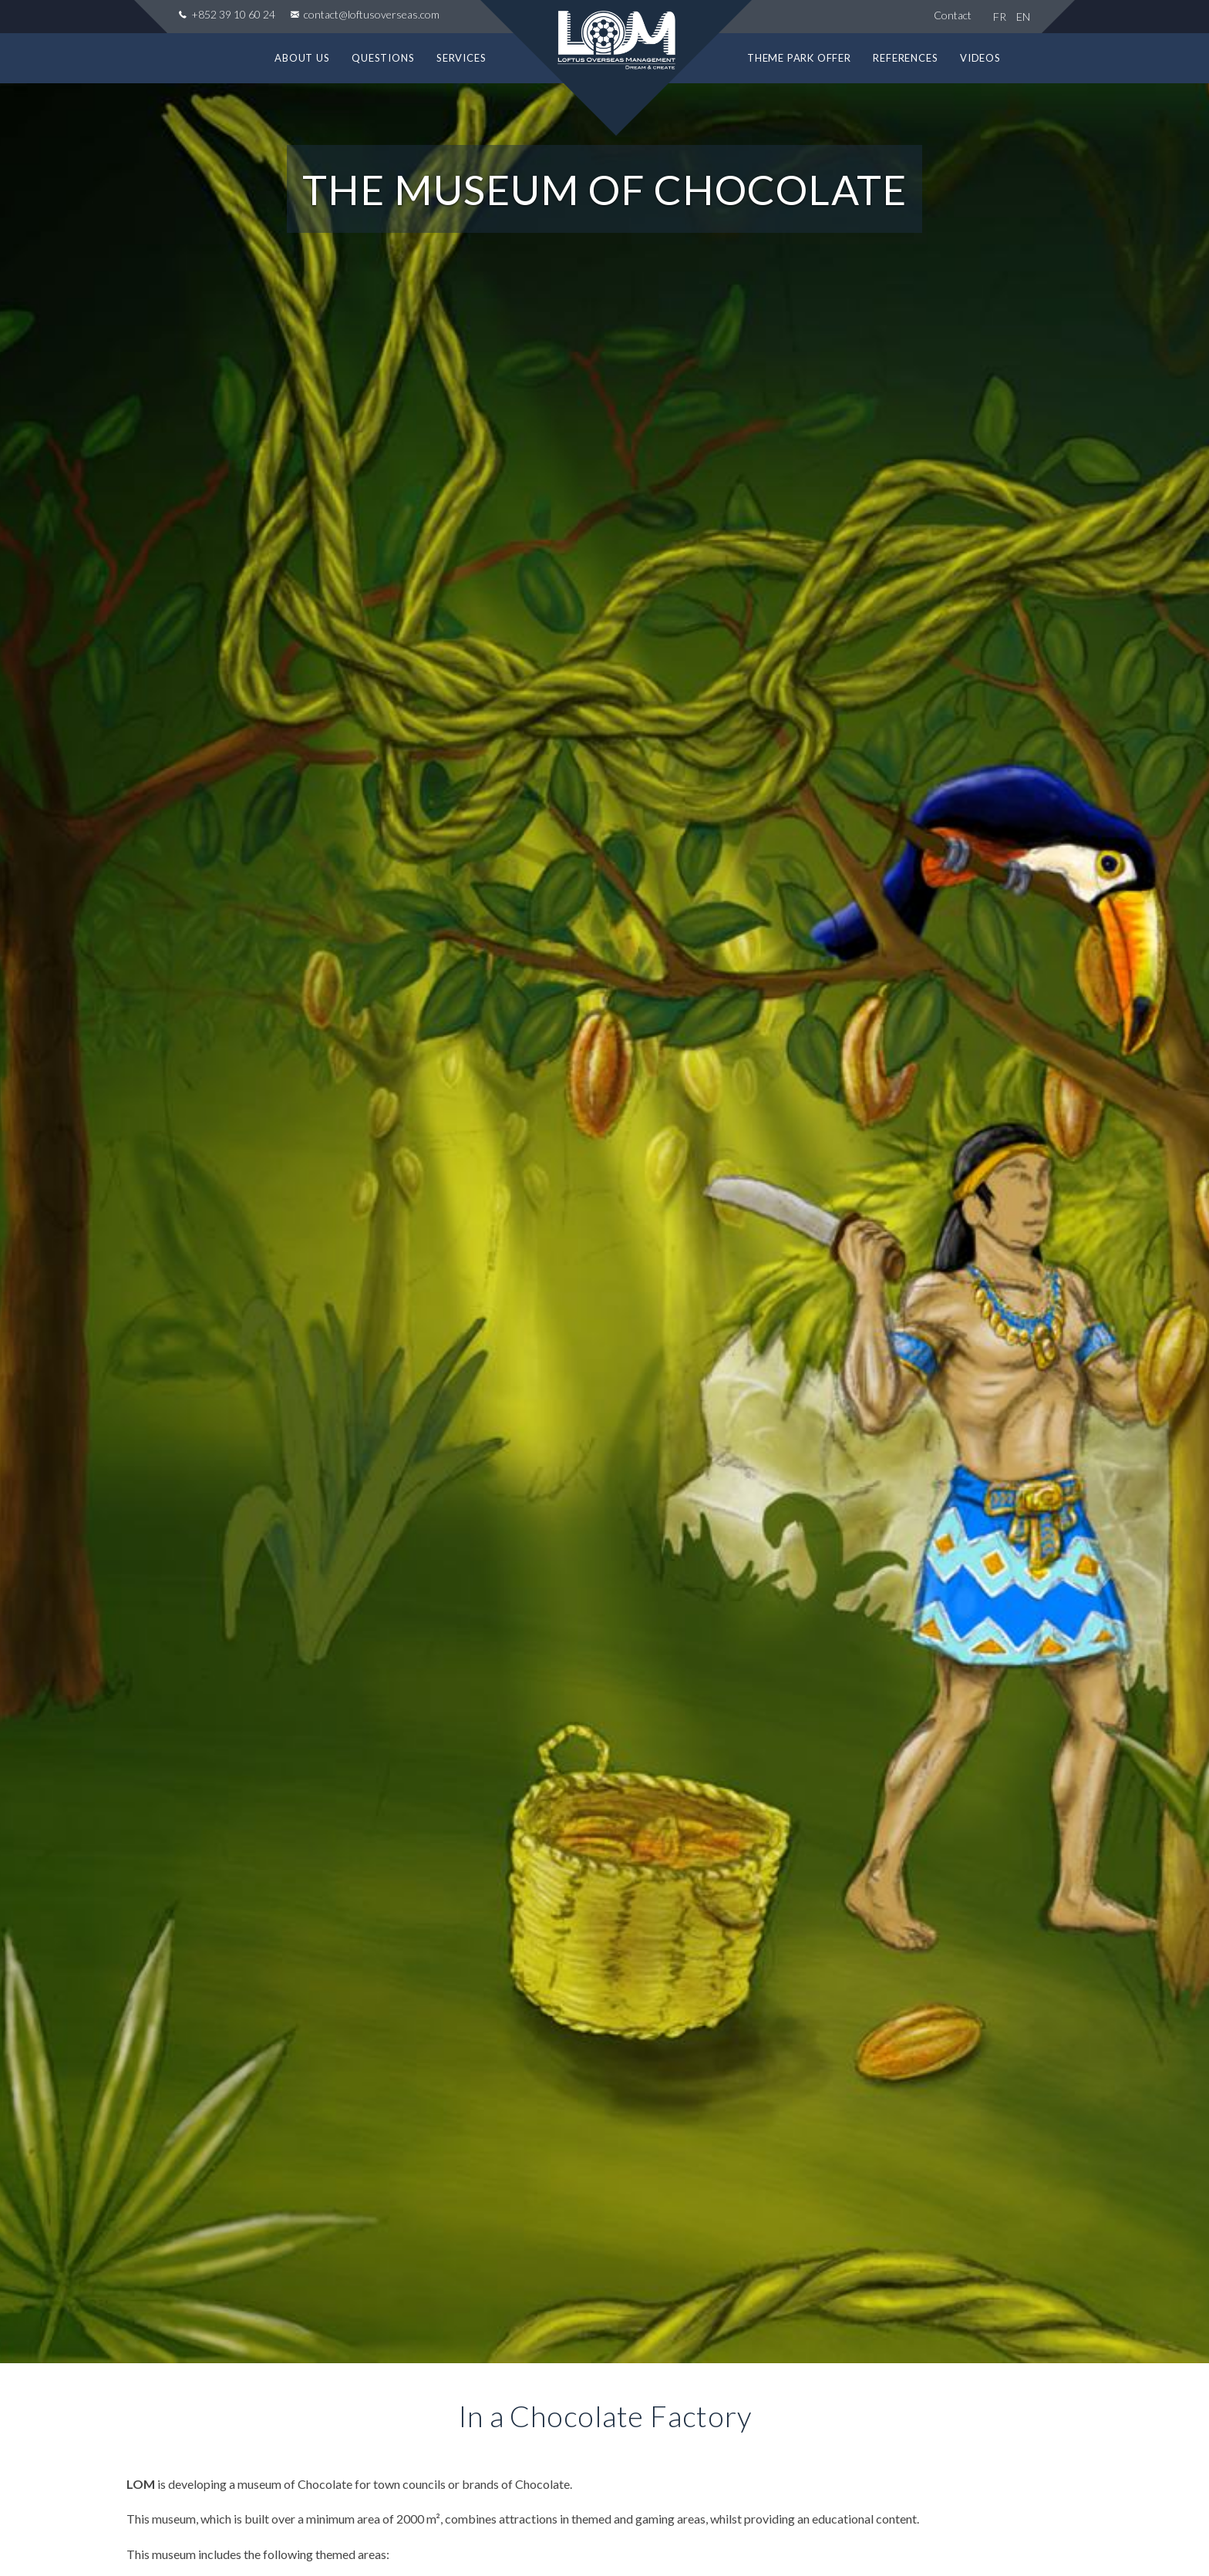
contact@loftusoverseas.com (370, 14)
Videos (980, 58)
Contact (953, 15)
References (905, 58)
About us (301, 58)
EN (1023, 16)
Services (461, 58)
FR (999, 16)
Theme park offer (799, 58)
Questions (383, 58)
